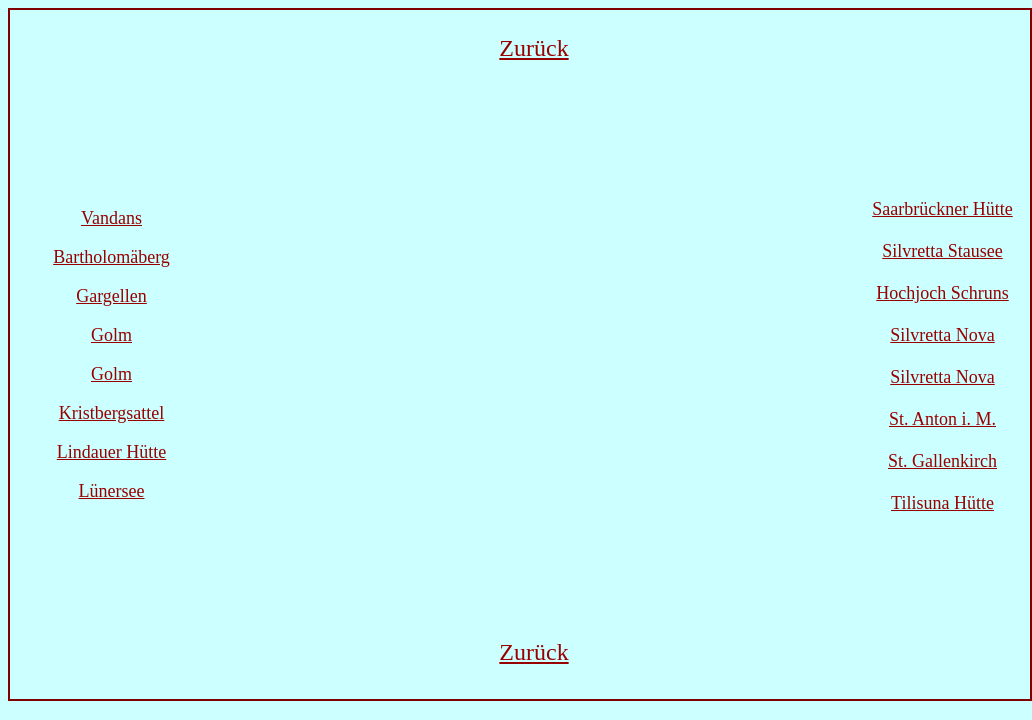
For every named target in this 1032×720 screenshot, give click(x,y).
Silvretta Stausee (942, 251)
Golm (111, 335)
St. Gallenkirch (942, 461)
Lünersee (112, 491)
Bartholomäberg (111, 257)
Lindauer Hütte (111, 452)
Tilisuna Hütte (942, 503)
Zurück (533, 48)
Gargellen (111, 296)
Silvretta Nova (942, 335)
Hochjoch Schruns (942, 293)
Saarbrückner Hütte (942, 209)
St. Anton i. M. (942, 419)
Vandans (111, 218)
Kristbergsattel (112, 413)
